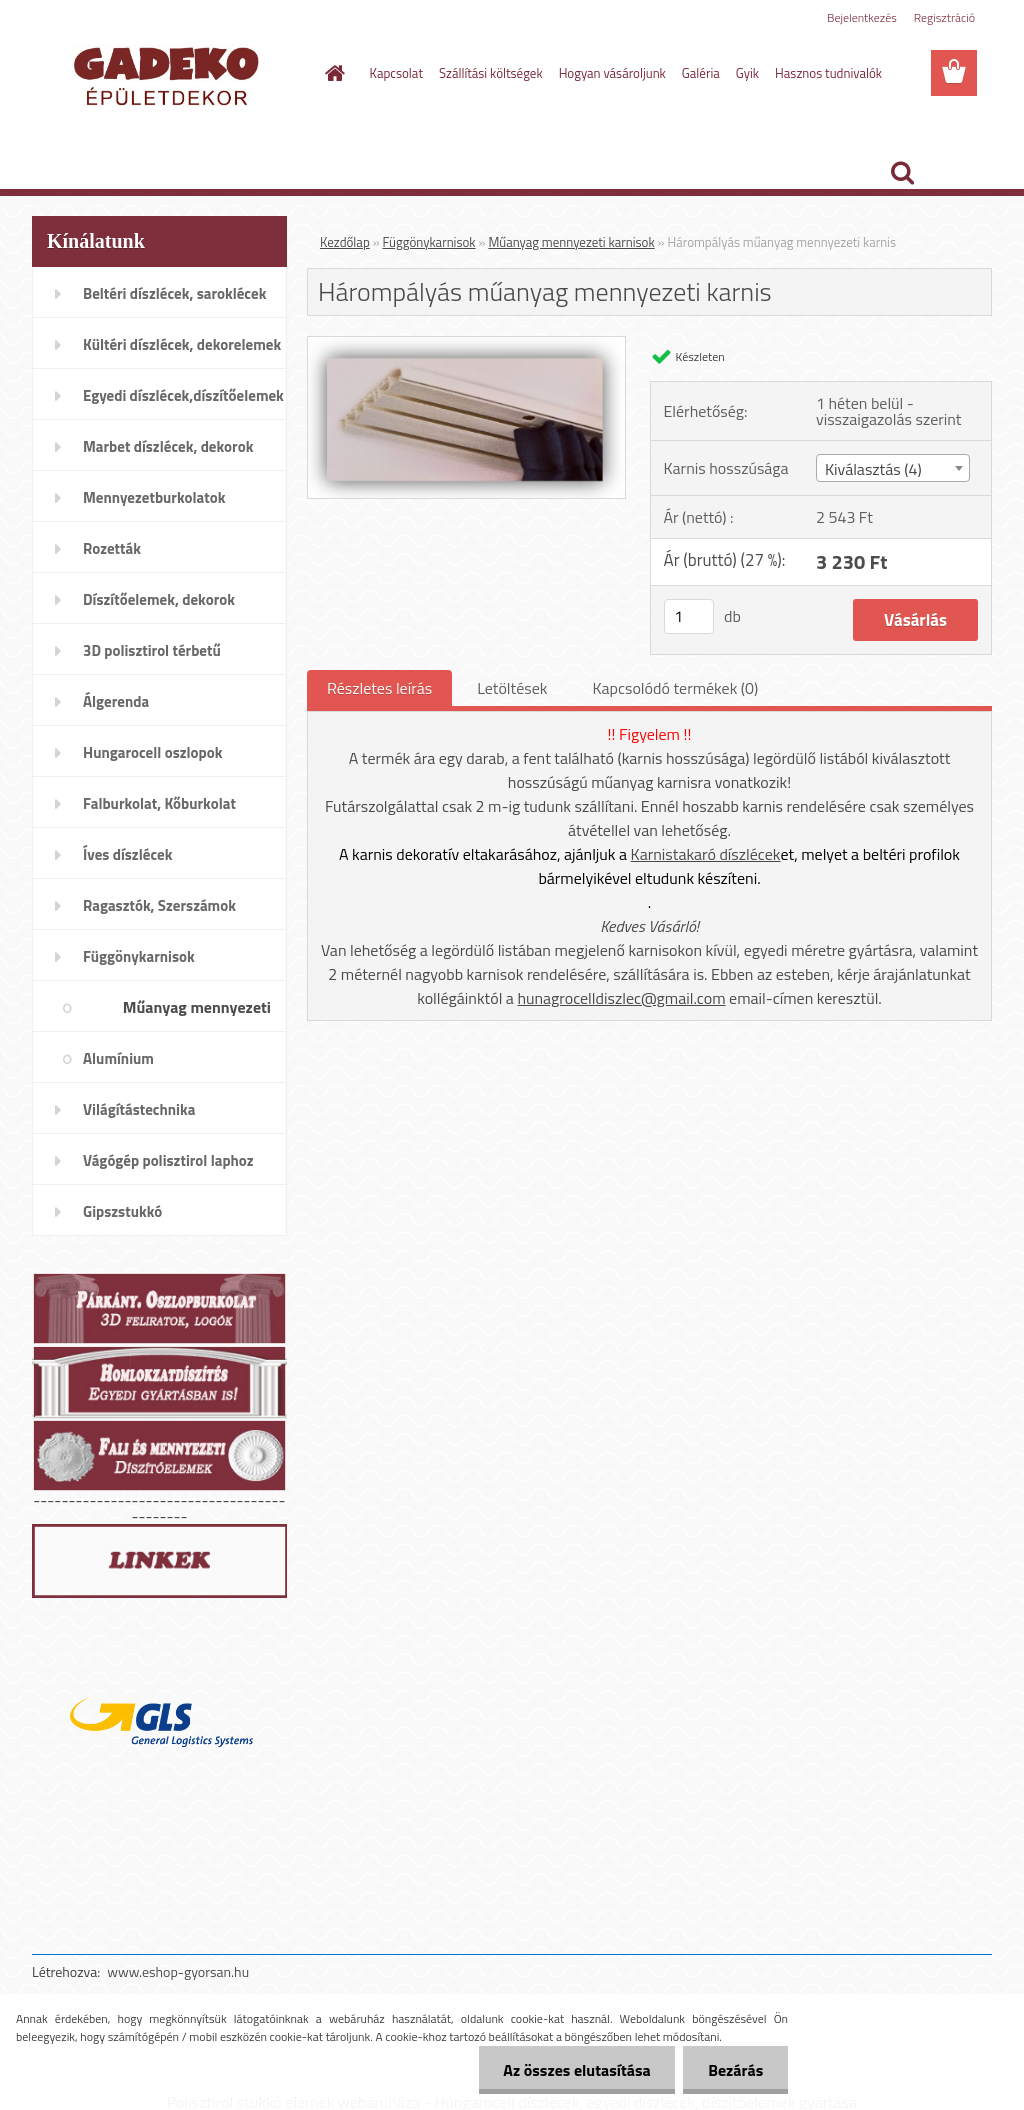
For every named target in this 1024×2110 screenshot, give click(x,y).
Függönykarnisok (429, 242)
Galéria (701, 73)
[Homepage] (332, 73)
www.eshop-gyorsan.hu (178, 1971)
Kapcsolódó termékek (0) (675, 688)
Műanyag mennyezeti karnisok (571, 242)
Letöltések (512, 688)
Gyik (747, 73)
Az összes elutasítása (576, 2070)
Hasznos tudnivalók (828, 73)
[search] (902, 173)
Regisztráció (944, 17)
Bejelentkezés (862, 17)
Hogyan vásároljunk (612, 73)
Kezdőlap (345, 242)
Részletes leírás (379, 688)
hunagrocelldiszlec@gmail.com (621, 998)
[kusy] (689, 616)
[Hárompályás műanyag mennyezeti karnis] (466, 345)
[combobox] (893, 468)
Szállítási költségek (491, 73)
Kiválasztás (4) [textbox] (873, 469)
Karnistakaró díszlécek (706, 854)
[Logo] (169, 74)
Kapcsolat (396, 73)
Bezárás (735, 2070)
